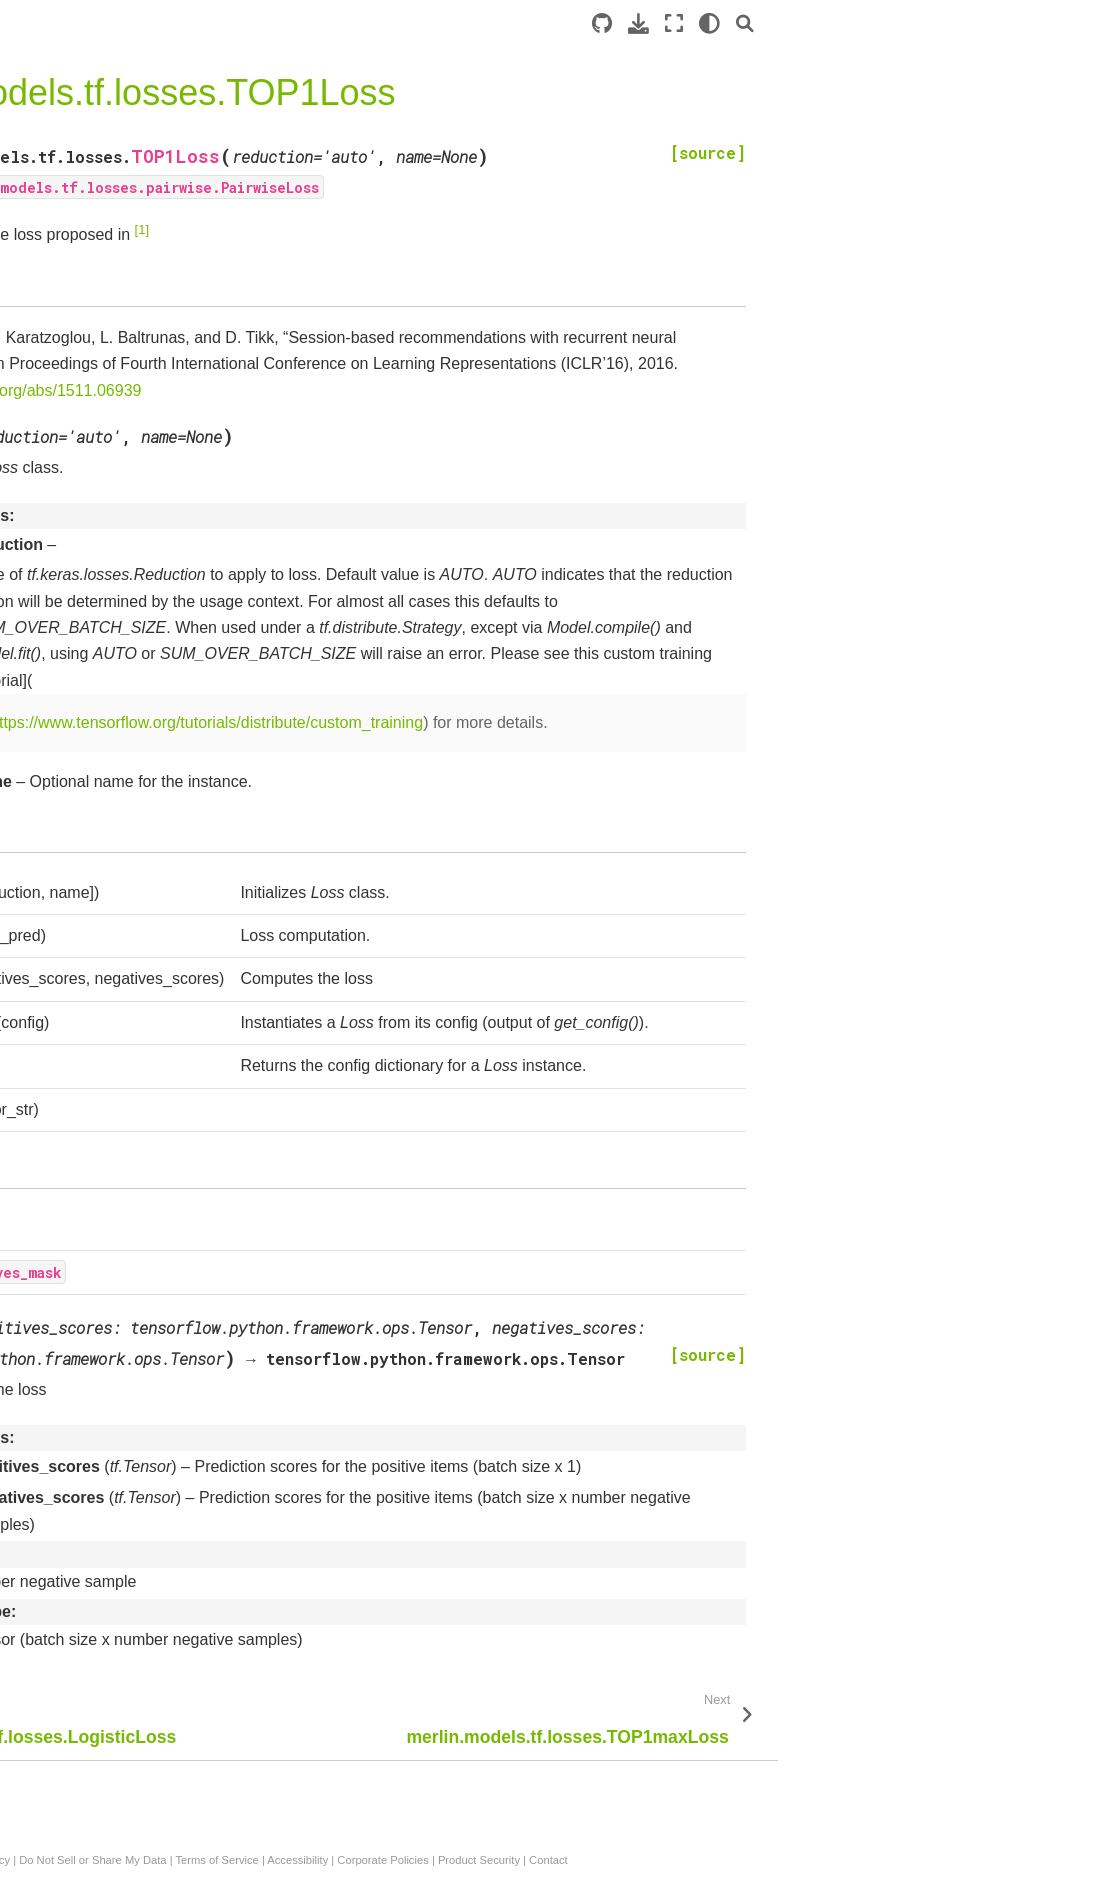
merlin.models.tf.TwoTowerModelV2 (123, 878)
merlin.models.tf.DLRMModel (125, 469)
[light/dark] (1026, 23)
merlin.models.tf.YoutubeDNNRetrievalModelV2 (121, 989)
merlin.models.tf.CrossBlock (121, 1723)
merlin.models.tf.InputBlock (118, 1374)
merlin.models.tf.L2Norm (110, 1286)
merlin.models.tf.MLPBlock (117, 1691)
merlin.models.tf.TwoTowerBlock (123, 1767)
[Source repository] (919, 23)
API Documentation (82, 350)
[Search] (1062, 23)
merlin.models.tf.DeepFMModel (122, 426)
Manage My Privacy (362, 1860)
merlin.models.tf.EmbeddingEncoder (121, 600)
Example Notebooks (80, 318)
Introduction (53, 255)
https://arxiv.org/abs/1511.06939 (550, 390)
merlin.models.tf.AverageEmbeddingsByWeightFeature (122, 1187)
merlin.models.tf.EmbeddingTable (121, 1132)
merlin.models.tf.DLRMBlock (123, 1659)
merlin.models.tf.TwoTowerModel (123, 933)
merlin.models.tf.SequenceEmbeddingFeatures (122, 1616)
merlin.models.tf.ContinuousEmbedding (121, 1505)
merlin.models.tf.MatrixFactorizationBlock (125, 1822)
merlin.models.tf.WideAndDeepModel (123, 513)
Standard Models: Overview (104, 287)
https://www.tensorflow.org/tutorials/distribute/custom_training (607, 722)
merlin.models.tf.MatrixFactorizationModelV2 (125, 767)
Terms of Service (617, 1860)
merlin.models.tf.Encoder (111, 556)
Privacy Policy (269, 1860)
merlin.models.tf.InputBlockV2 (123, 1330)
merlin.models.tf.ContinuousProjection (121, 1560)
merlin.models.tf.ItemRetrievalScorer (121, 656)
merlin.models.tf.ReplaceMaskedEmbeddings (125, 1243)
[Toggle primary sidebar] (252, 23)
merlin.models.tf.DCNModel (120, 382)
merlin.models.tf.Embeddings (125, 1088)
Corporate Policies (783, 1860)
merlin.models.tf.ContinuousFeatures (121, 1449)
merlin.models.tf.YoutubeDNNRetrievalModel (121, 1044)
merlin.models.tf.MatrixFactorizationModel (125, 822)
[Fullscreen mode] (991, 23)
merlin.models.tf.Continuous (121, 1405)
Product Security (880, 1860)
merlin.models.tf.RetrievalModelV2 (123, 711)
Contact (949, 1860)
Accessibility (698, 1860)
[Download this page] (955, 23)
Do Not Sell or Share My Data (493, 1860)
